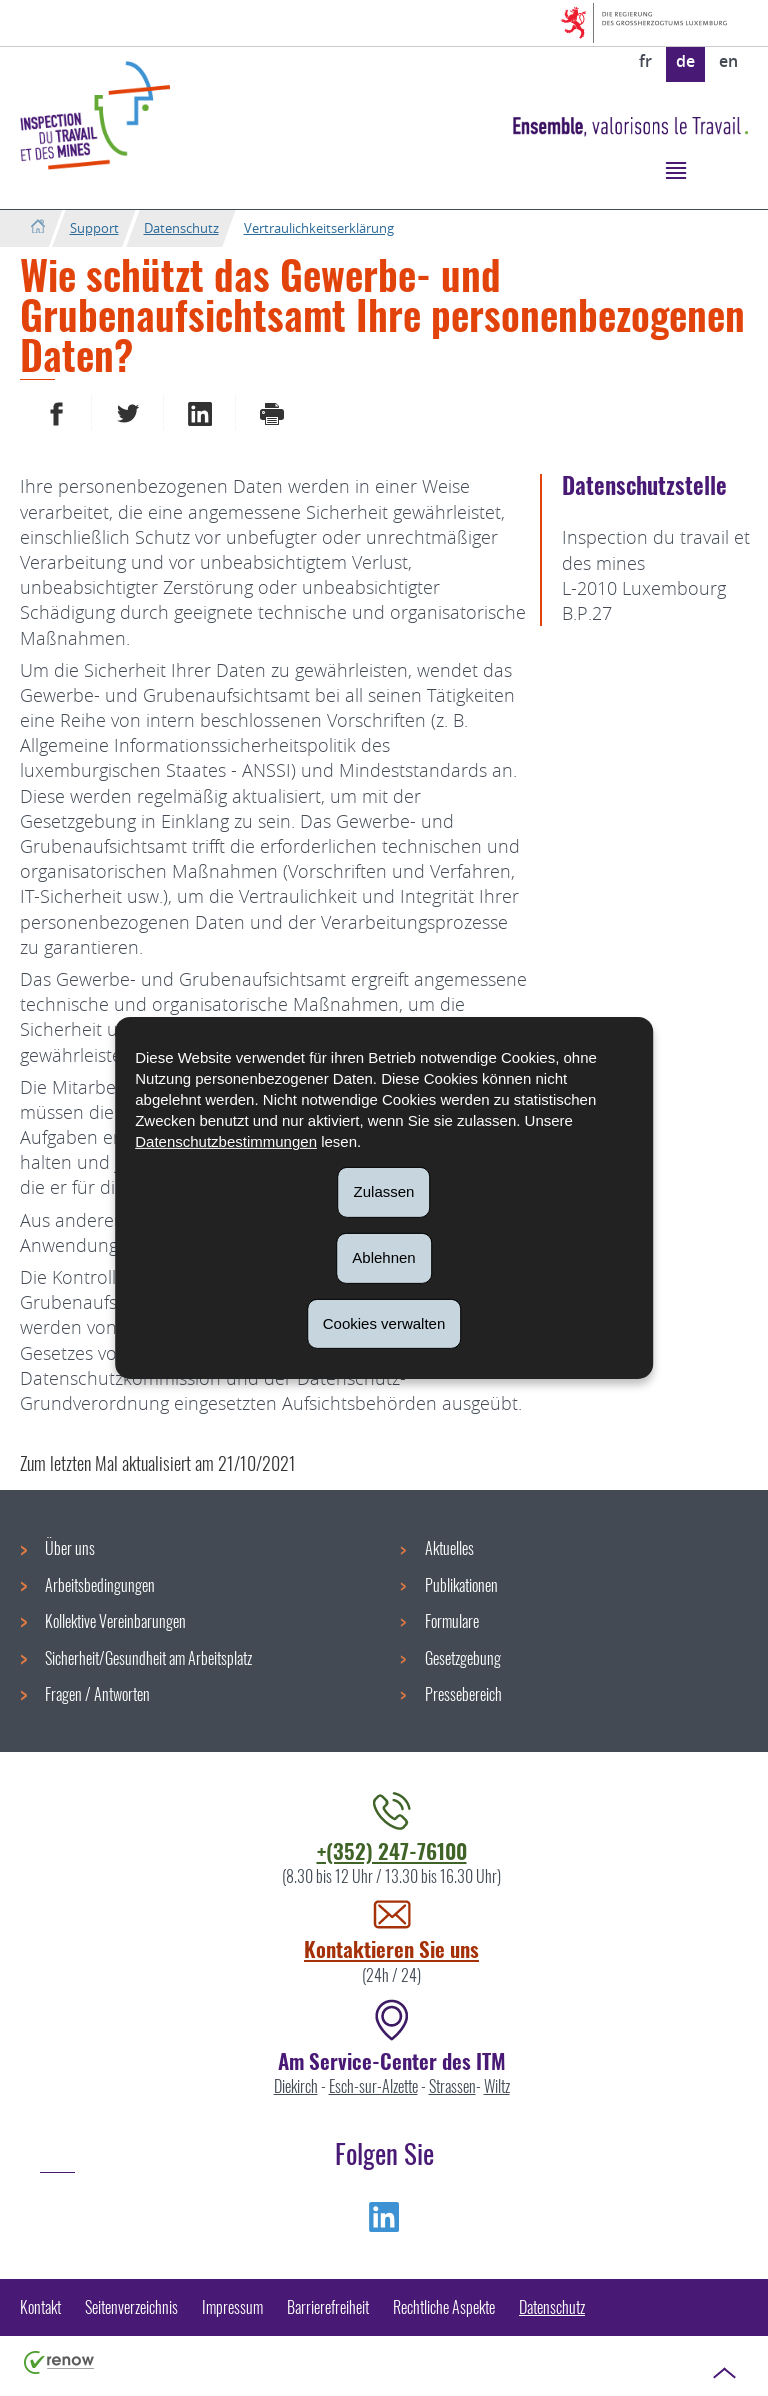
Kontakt (40, 2307)
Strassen (452, 2086)
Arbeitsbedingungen (100, 1585)
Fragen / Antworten (97, 1694)
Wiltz (497, 2086)
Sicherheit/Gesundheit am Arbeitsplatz (148, 1658)
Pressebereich (463, 1694)
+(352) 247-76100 (392, 1850)
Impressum (232, 2307)
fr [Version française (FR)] (645, 61)
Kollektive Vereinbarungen (115, 1621)
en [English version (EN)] (728, 61)
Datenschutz (181, 228)
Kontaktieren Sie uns (391, 1948)
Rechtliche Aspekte (444, 2307)
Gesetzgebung (463, 1658)
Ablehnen (383, 1257)
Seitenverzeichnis (131, 2307)
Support (94, 228)
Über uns (70, 1548)
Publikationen (461, 1585)
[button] (675, 169)
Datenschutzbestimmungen (226, 1141)
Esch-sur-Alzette (373, 2086)
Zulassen (384, 1191)
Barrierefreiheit (328, 2307)
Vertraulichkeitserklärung (319, 228)
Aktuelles (449, 1548)
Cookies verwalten (384, 1322)
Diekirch (296, 2086)
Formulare (452, 1621)
